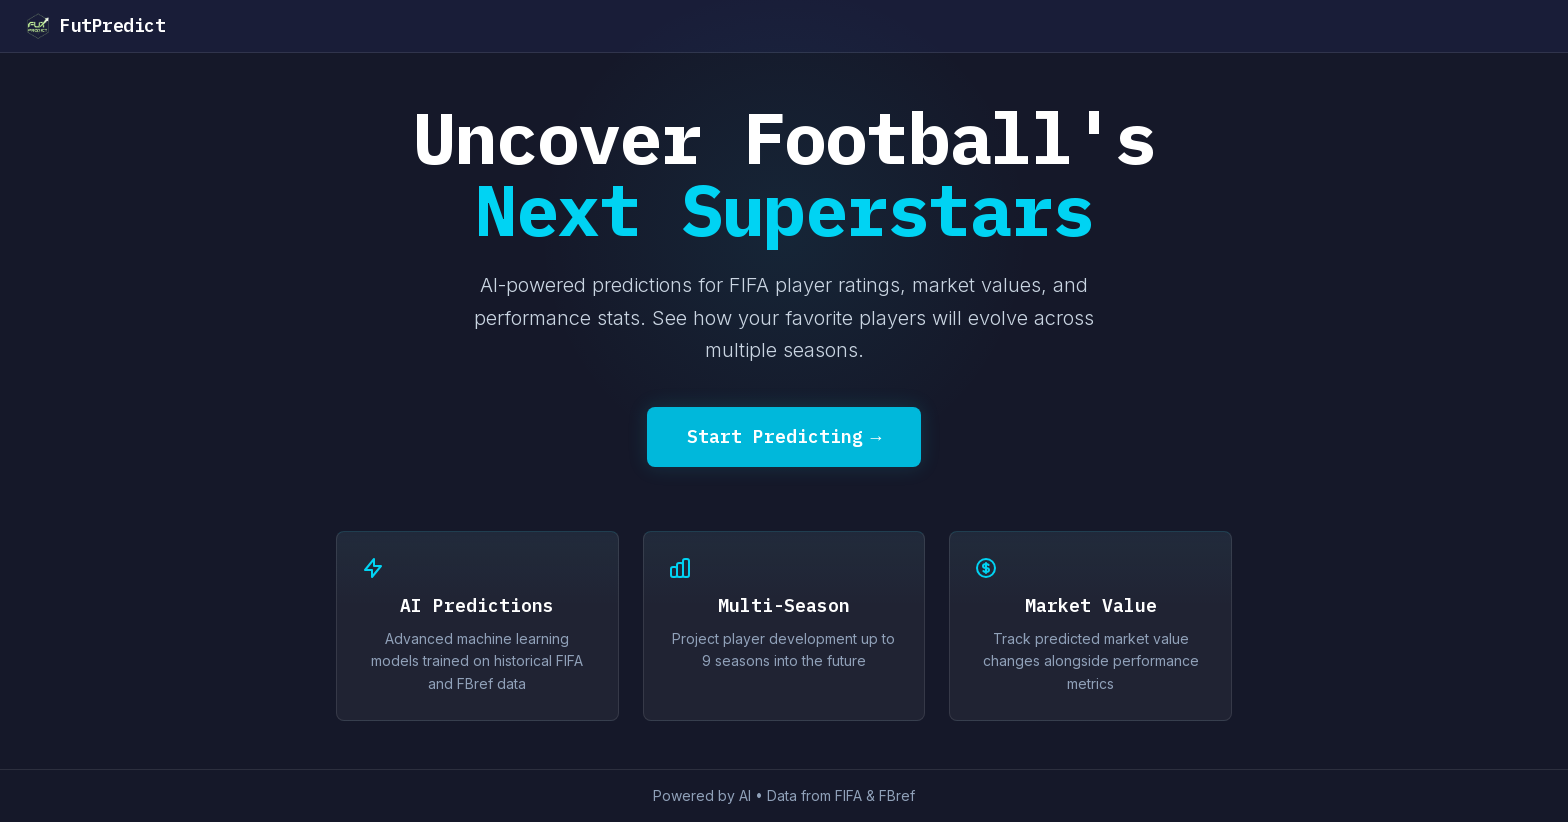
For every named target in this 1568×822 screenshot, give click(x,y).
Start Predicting (784, 437)
